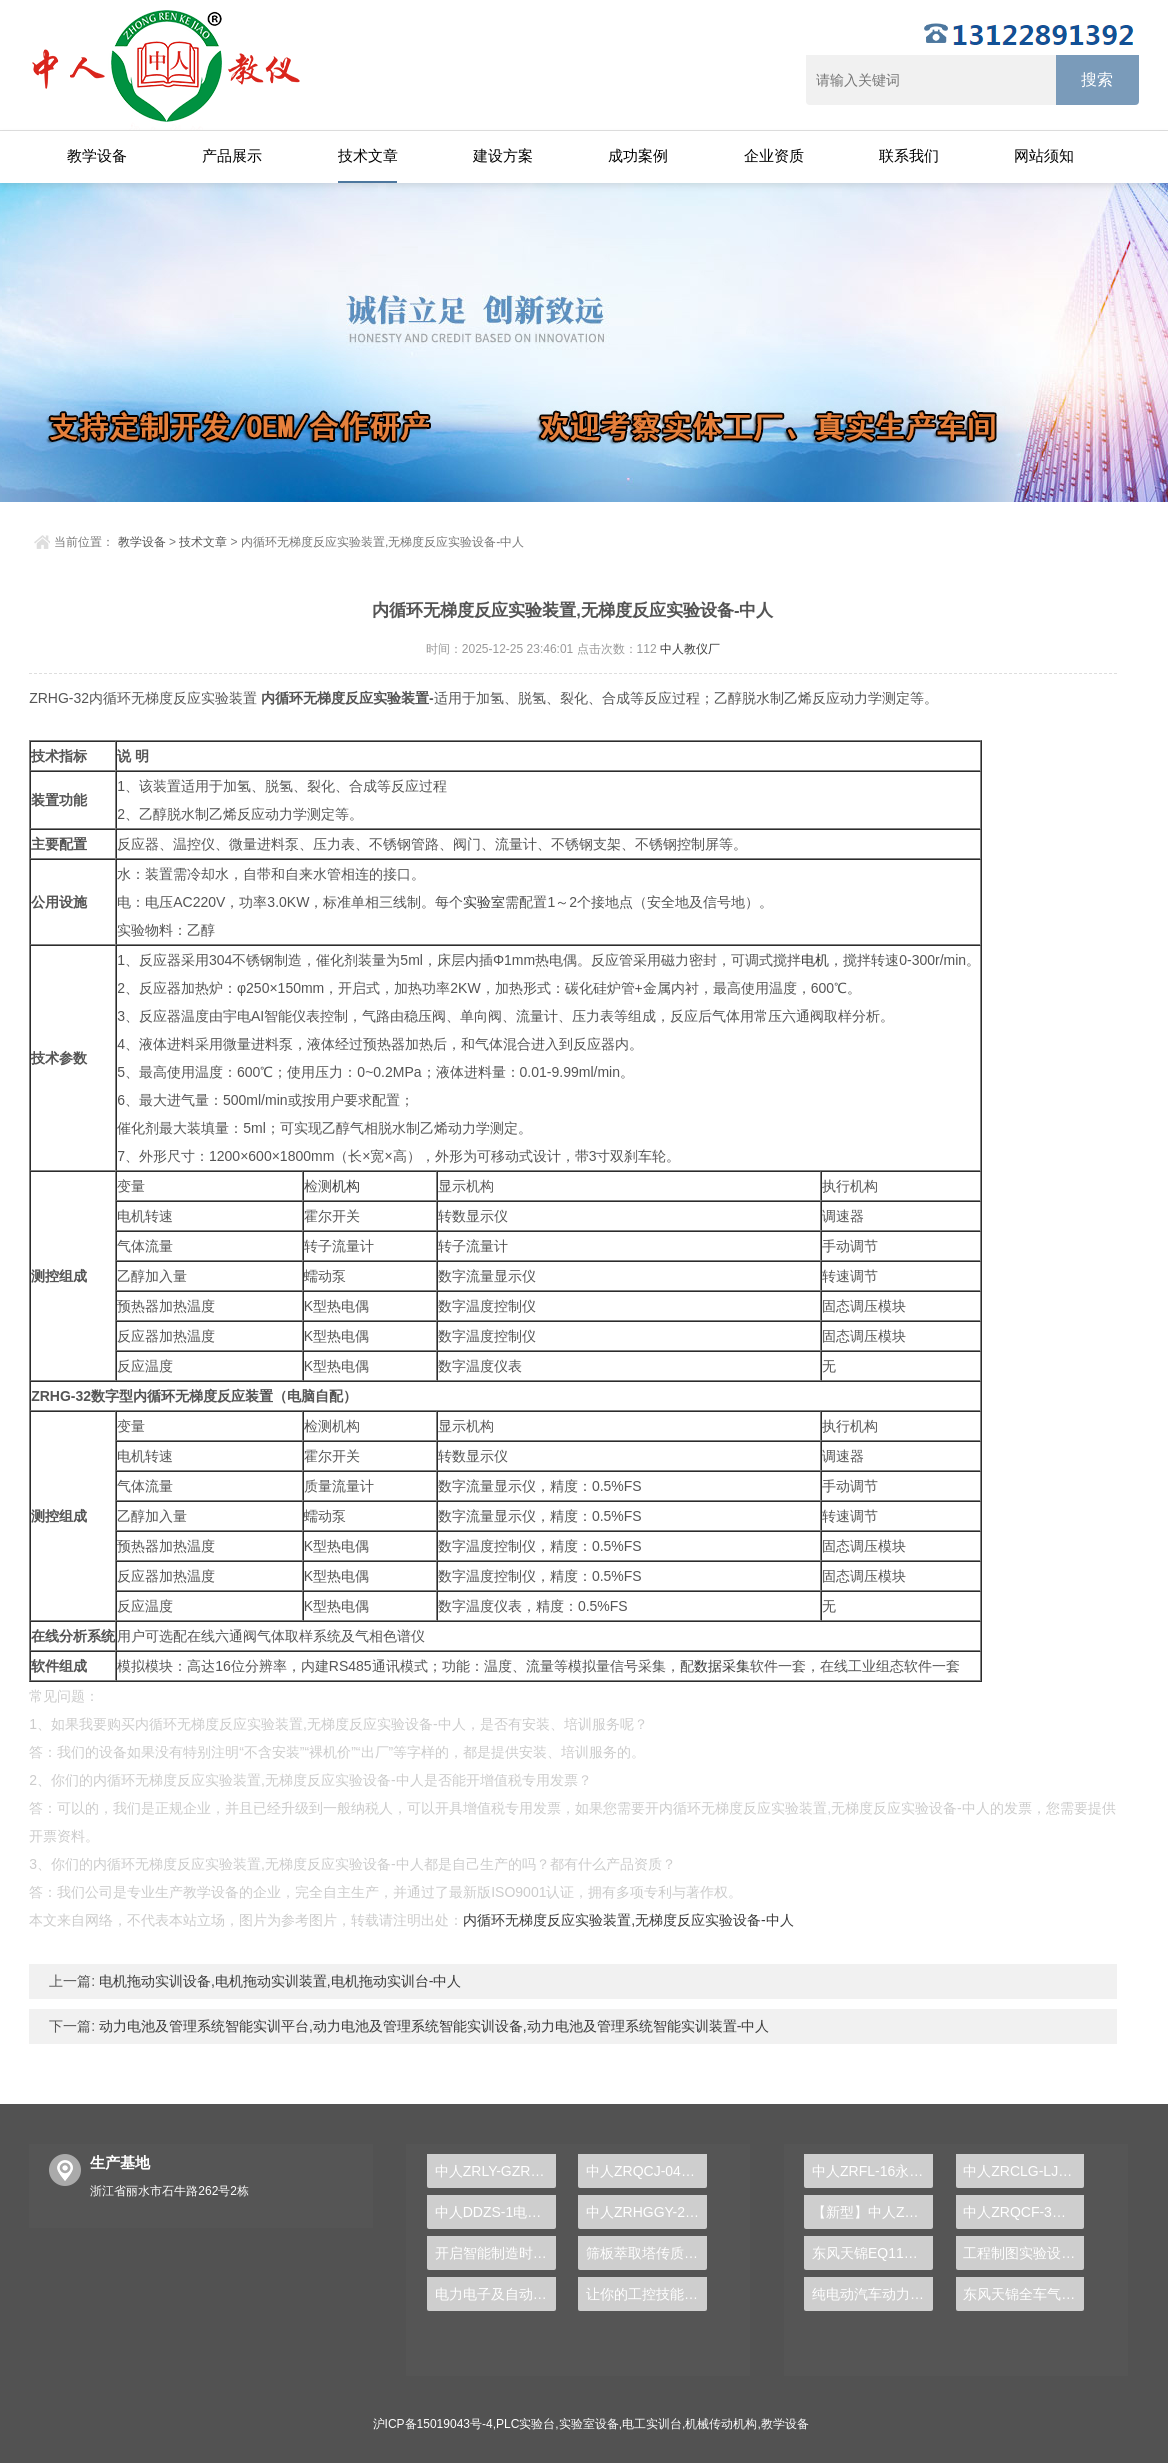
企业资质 (774, 155)
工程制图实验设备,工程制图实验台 (1023, 2253)
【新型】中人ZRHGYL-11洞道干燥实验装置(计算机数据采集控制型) (872, 2212)
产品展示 (232, 155)
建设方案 (503, 155)
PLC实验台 (525, 2424)
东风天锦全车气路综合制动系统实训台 (1023, 2294)
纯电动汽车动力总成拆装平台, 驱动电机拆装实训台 (872, 2294)
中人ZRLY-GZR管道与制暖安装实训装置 (495, 2171)
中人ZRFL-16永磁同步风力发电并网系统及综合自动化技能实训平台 (872, 2171)
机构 (346, 1186)
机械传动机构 (721, 2424)
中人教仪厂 (690, 649)
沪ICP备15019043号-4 (433, 2424)
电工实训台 (652, 2424)
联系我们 (909, 155)
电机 (815, 960)
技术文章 (368, 155)
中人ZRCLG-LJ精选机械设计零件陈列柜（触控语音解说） (1023, 2171)
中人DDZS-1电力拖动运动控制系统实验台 (495, 2212)
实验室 (484, 902)
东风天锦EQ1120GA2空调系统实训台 (872, 2253)
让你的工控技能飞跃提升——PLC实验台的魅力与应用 (646, 2294)
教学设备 (97, 155)
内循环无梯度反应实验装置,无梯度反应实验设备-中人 (628, 1920)
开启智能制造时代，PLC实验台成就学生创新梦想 (495, 2253)
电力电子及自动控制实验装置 (495, 2294)
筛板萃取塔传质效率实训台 (646, 2253)
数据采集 (722, 1666)
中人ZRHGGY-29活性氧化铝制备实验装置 (646, 2212)
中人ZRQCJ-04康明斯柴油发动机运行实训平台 (646, 2171)
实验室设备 (589, 2424)
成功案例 (638, 155)
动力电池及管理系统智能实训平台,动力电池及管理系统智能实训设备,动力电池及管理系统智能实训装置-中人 (432, 2026)
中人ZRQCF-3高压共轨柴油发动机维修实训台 (1023, 2212)
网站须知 (1044, 155)
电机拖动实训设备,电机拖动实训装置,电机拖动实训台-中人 (278, 1981)
